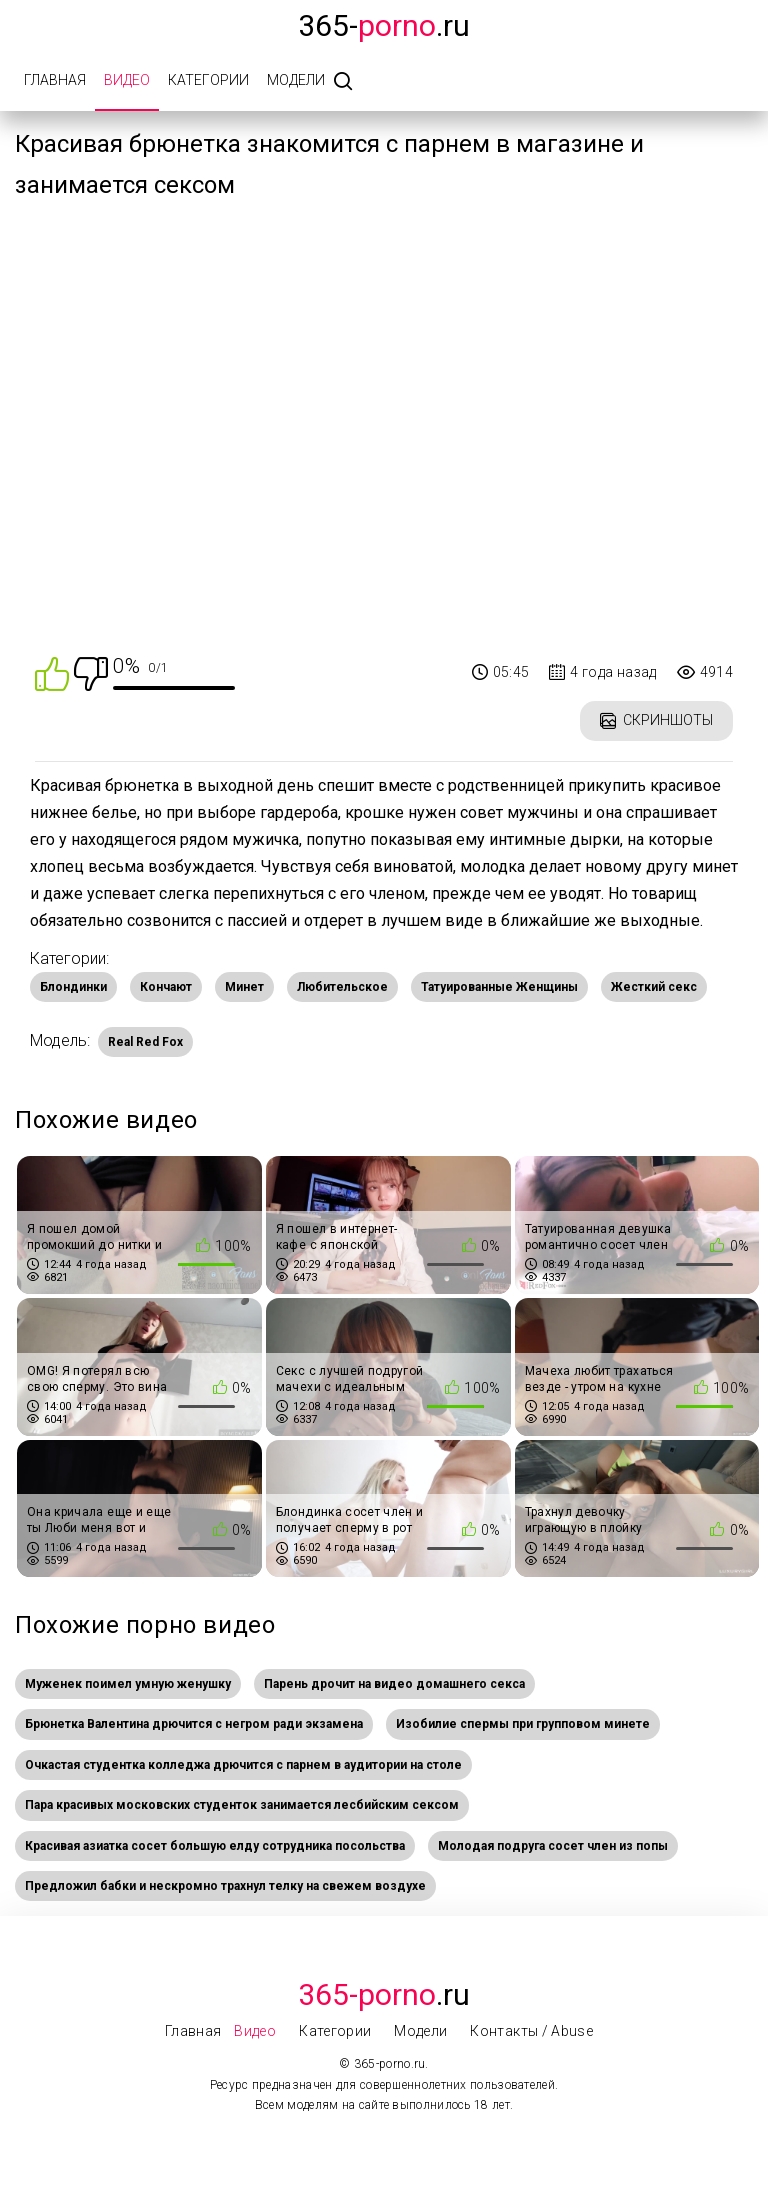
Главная (55, 80)
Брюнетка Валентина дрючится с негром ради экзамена (194, 1724)
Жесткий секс (654, 987)
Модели (296, 80)
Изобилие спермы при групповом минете (523, 1724)
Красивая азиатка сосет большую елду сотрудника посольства (215, 1846)
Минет (244, 987)
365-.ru (384, 25)
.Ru (384, 1994)
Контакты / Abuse (531, 2031)
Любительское (342, 987)
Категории (208, 80)
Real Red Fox (145, 1042)
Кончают (166, 987)
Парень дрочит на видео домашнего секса (394, 1684)
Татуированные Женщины (499, 987)
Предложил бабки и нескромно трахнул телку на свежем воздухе (225, 1886)
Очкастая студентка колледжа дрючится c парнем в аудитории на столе (243, 1765)
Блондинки (73, 987)
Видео (127, 80)
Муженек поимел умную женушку (128, 1684)
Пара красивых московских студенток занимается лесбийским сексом (242, 1805)
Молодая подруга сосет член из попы (553, 1846)
